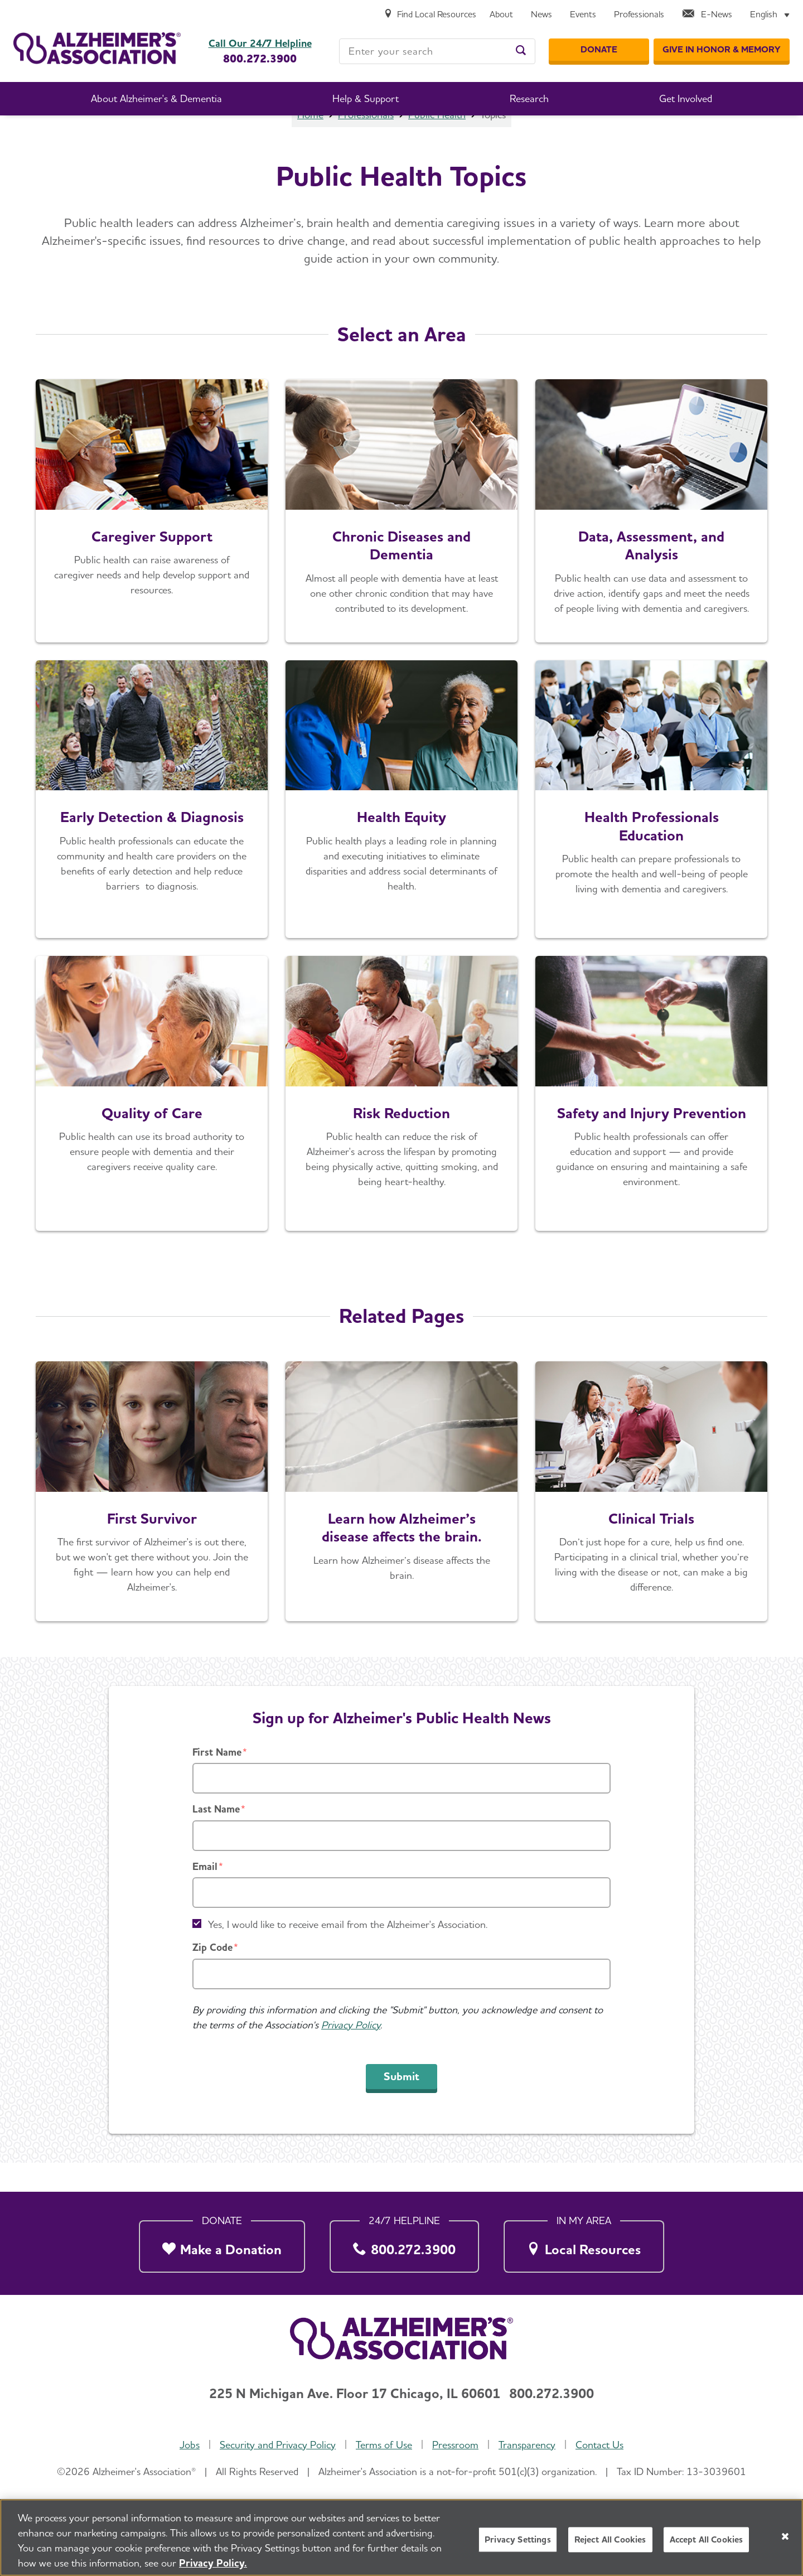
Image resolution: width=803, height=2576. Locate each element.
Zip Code (212, 1977)
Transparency (527, 2445)
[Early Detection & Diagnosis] (152, 829)
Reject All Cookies (610, 2540)
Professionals (366, 144)
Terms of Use (384, 2445)
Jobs (190, 2445)
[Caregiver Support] (152, 540)
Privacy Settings (518, 2540)
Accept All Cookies (706, 2540)
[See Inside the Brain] (401, 1521)
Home (310, 144)
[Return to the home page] (97, 48)
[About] (501, 15)
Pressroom (455, 2445)
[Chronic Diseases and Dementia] (401, 540)
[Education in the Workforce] (651, 829)
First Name (216, 1781)
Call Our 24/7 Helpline (260, 43)
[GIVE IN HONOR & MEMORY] (722, 49)
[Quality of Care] (152, 1122)
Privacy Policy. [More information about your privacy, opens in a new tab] (213, 2564)
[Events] (583, 15)
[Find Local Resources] (430, 15)
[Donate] (599, 49)
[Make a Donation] (222, 2244)
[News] (541, 15)
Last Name (216, 1838)
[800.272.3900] (404, 2244)
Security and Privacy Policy (278, 2445)
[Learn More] (651, 540)
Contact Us (599, 2445)
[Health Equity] (401, 829)
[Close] (785, 2537)
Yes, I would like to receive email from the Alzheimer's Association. (347, 1954)
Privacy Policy (350, 2054)
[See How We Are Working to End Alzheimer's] (152, 1521)
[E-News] (707, 15)
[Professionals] (639, 15)
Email (204, 1896)
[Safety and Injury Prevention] (651, 1122)
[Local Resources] (583, 2244)
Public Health (437, 144)
